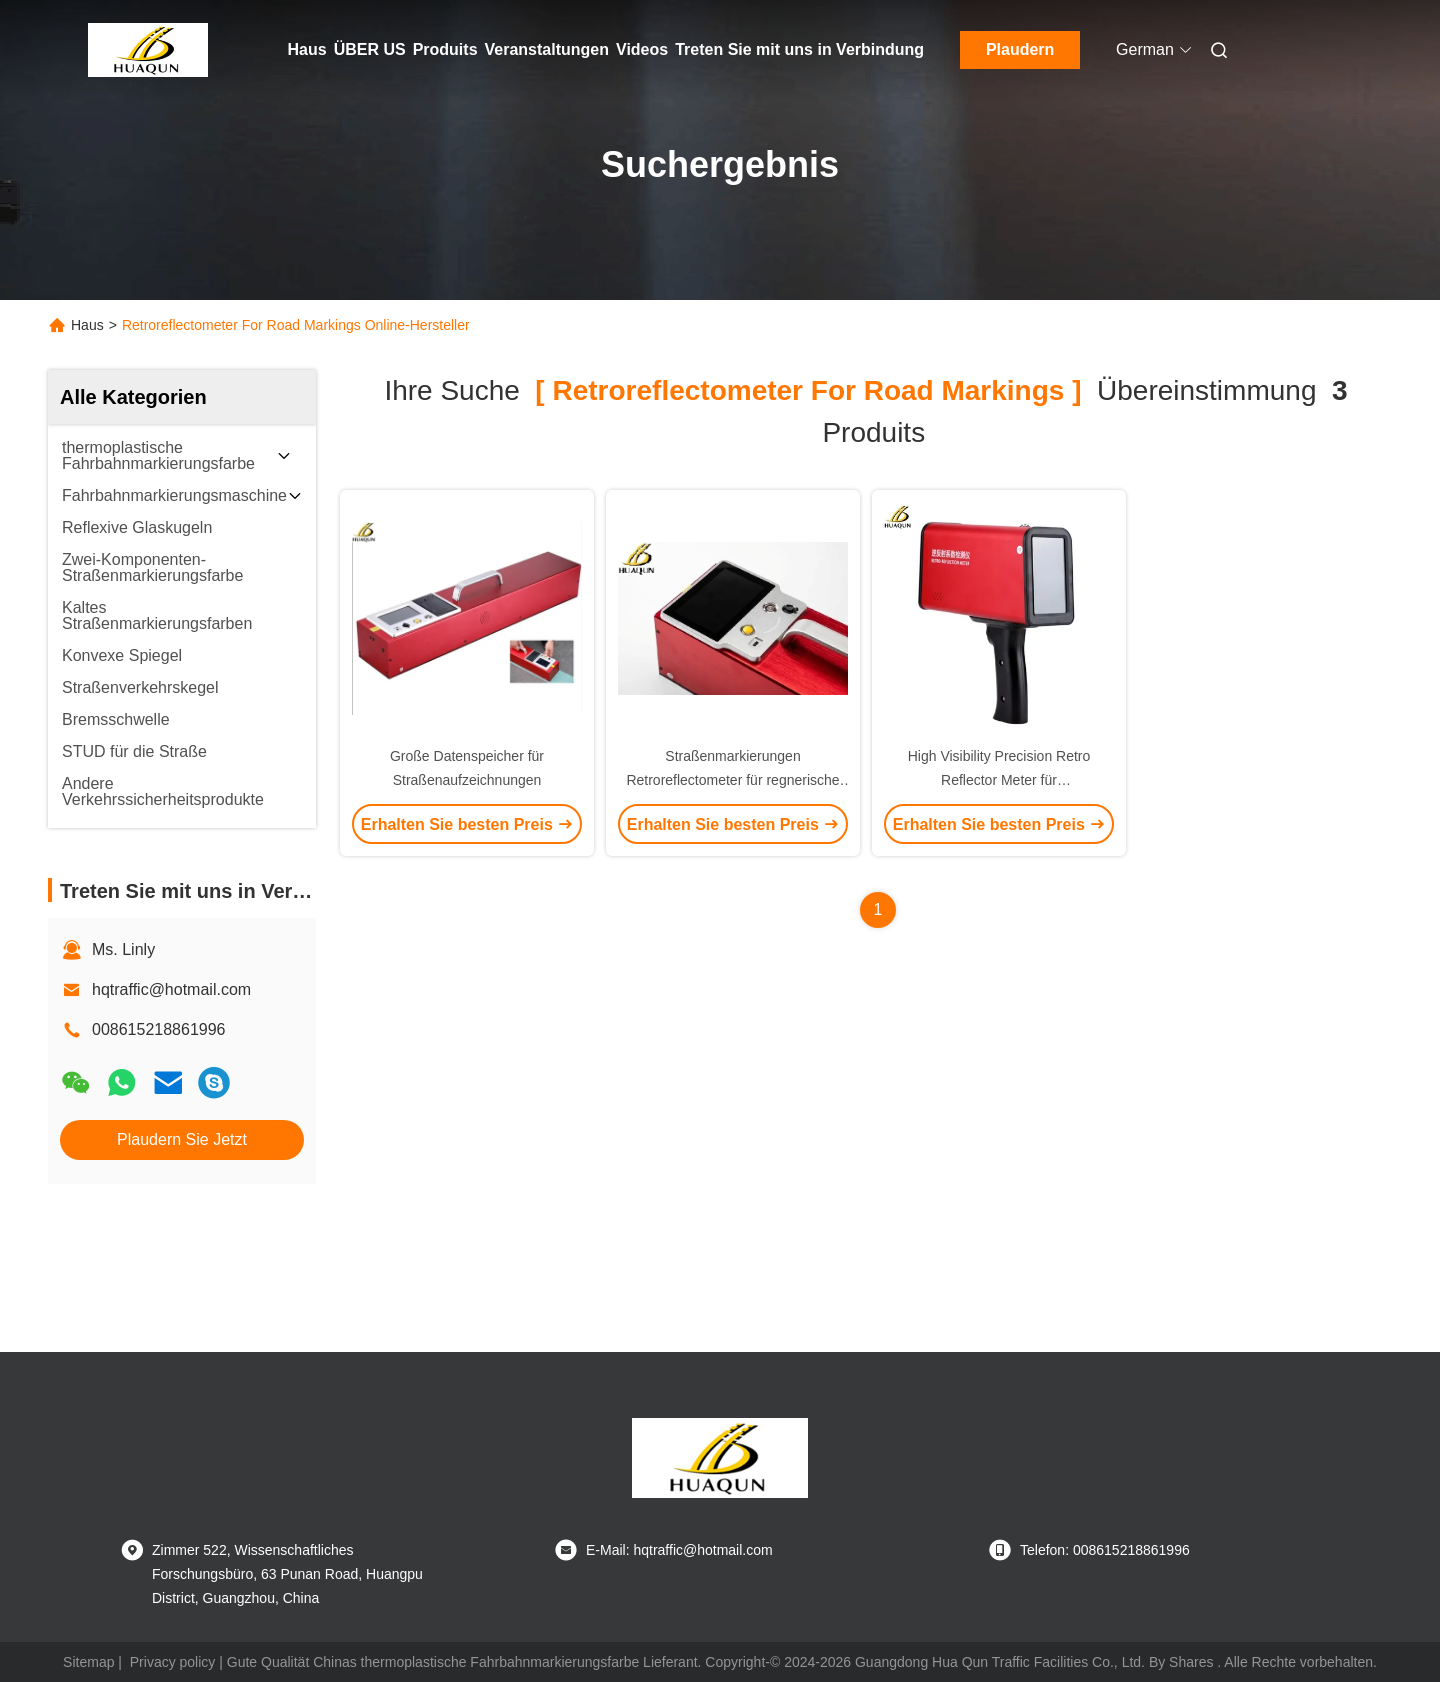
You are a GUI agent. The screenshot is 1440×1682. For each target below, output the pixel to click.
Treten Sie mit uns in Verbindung (799, 49)
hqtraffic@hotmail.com (171, 989)
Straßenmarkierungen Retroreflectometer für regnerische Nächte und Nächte (732, 780)
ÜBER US (370, 49)
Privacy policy (173, 1662)
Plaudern (1020, 49)
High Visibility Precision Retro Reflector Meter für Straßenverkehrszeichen (999, 780)
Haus (307, 49)
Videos (642, 49)
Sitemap (88, 1662)
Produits (445, 49)
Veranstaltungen (547, 49)
